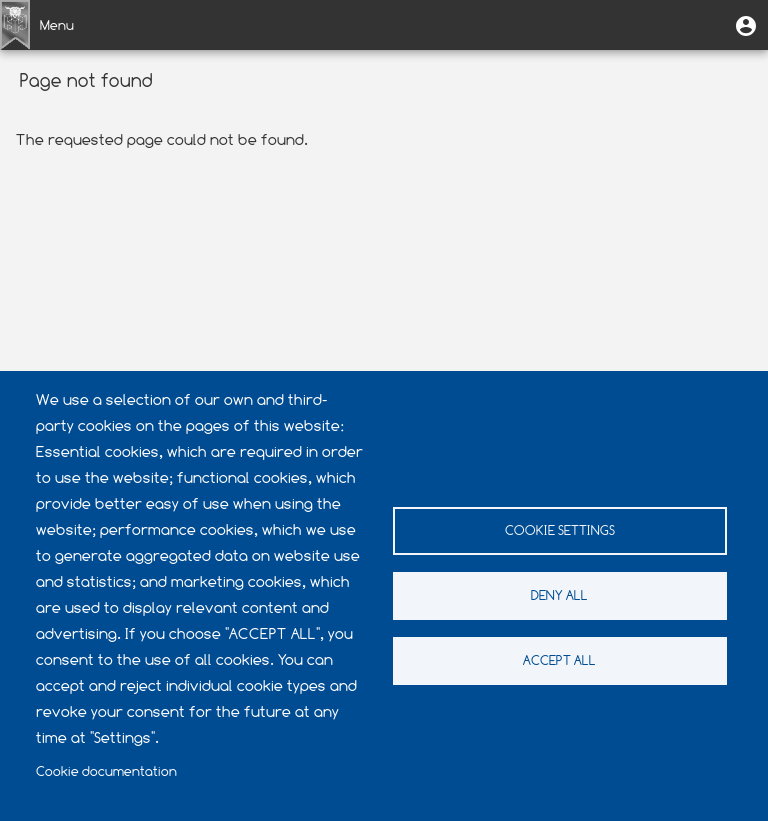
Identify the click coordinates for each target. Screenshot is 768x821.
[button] (746, 25)
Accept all (559, 660)
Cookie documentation (106, 771)
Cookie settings (560, 530)
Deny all (559, 595)
